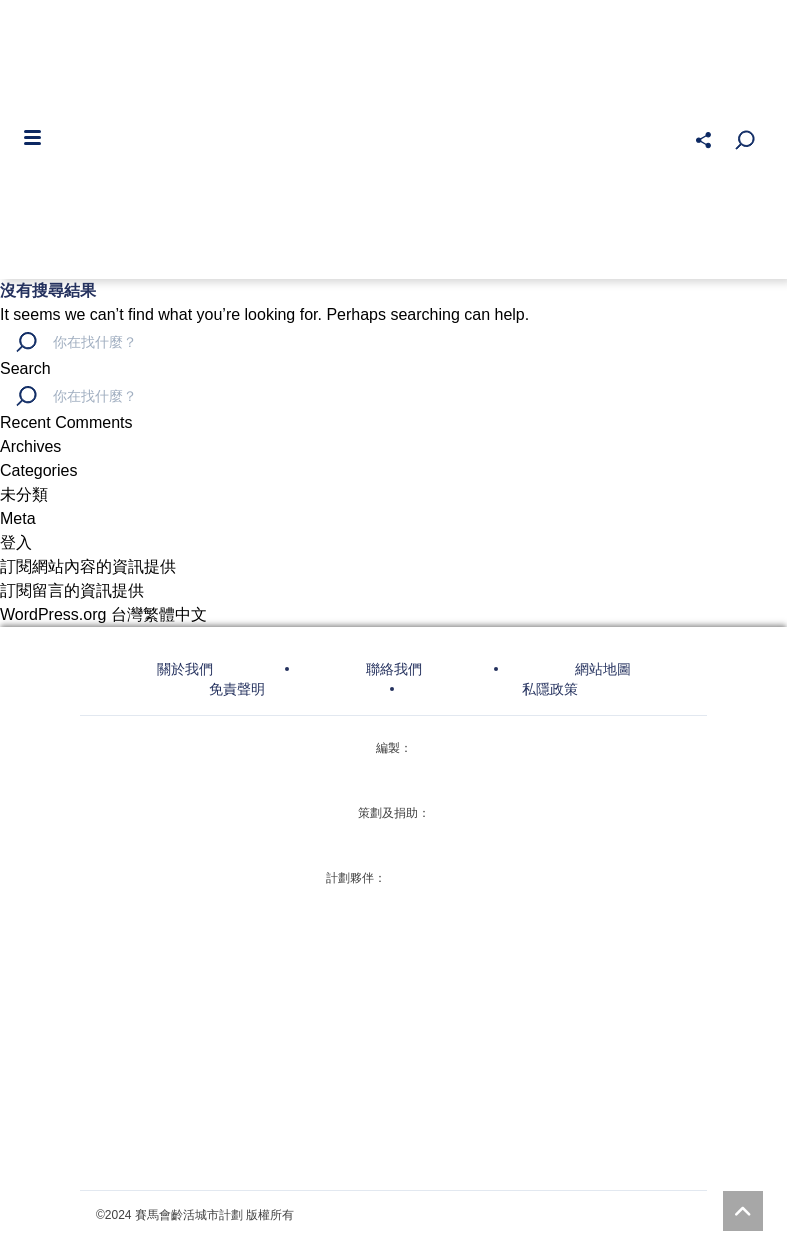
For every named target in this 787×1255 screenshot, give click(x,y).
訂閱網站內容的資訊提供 (88, 566)
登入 (16, 542)
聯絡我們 (394, 669)
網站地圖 (603, 669)
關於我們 (185, 669)
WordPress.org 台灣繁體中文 (103, 614)
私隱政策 (550, 689)
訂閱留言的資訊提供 (72, 590)
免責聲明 (237, 689)
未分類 (24, 494)
